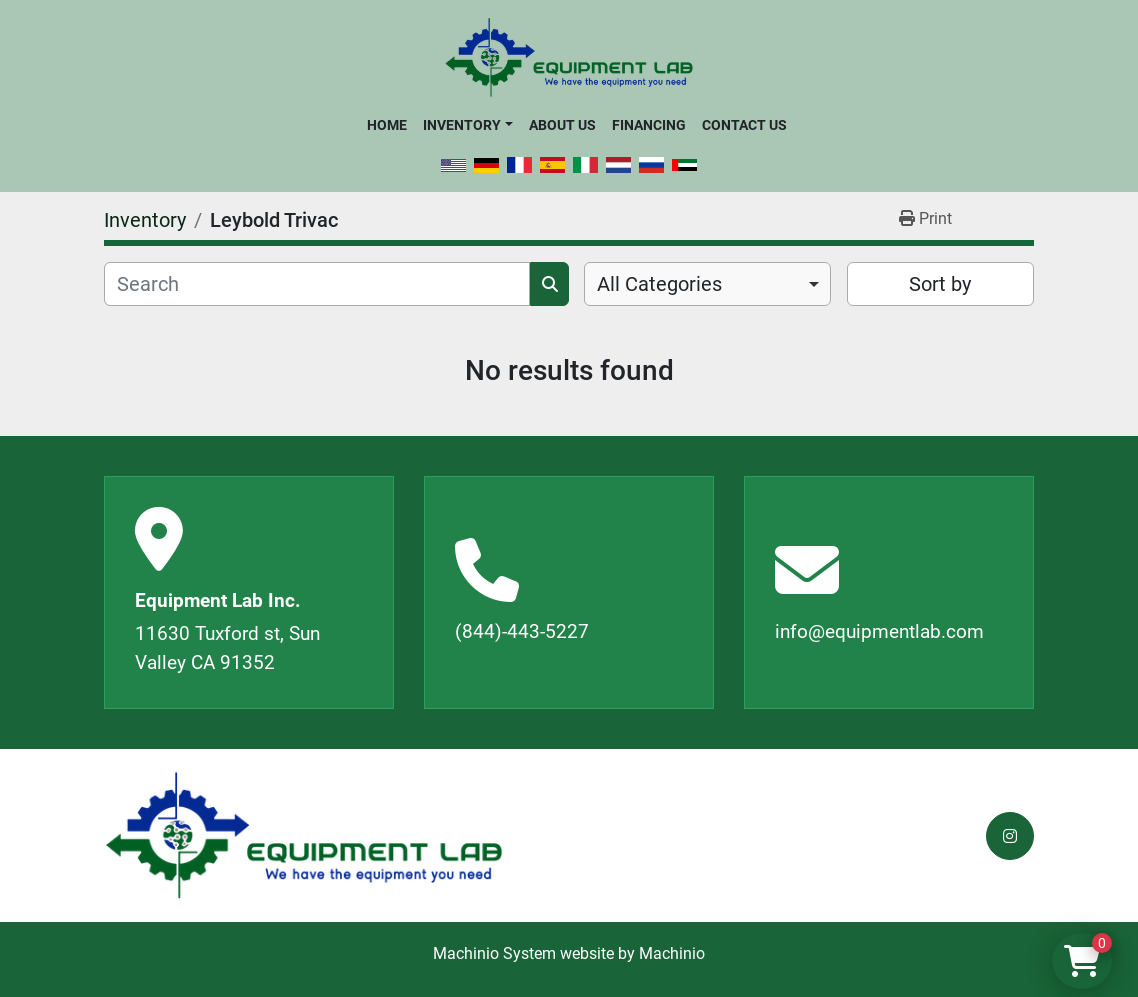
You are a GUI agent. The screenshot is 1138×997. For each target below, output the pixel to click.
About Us (562, 125)
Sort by (940, 284)
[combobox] (707, 284)
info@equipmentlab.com (879, 631)
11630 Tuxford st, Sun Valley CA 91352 (227, 648)
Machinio (672, 953)
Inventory (462, 125)
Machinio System (494, 953)
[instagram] (1010, 836)
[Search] (317, 284)
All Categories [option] (659, 284)
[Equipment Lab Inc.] (304, 835)
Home (387, 125)
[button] (467, 125)
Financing (649, 125)
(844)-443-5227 (522, 631)
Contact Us (744, 125)
